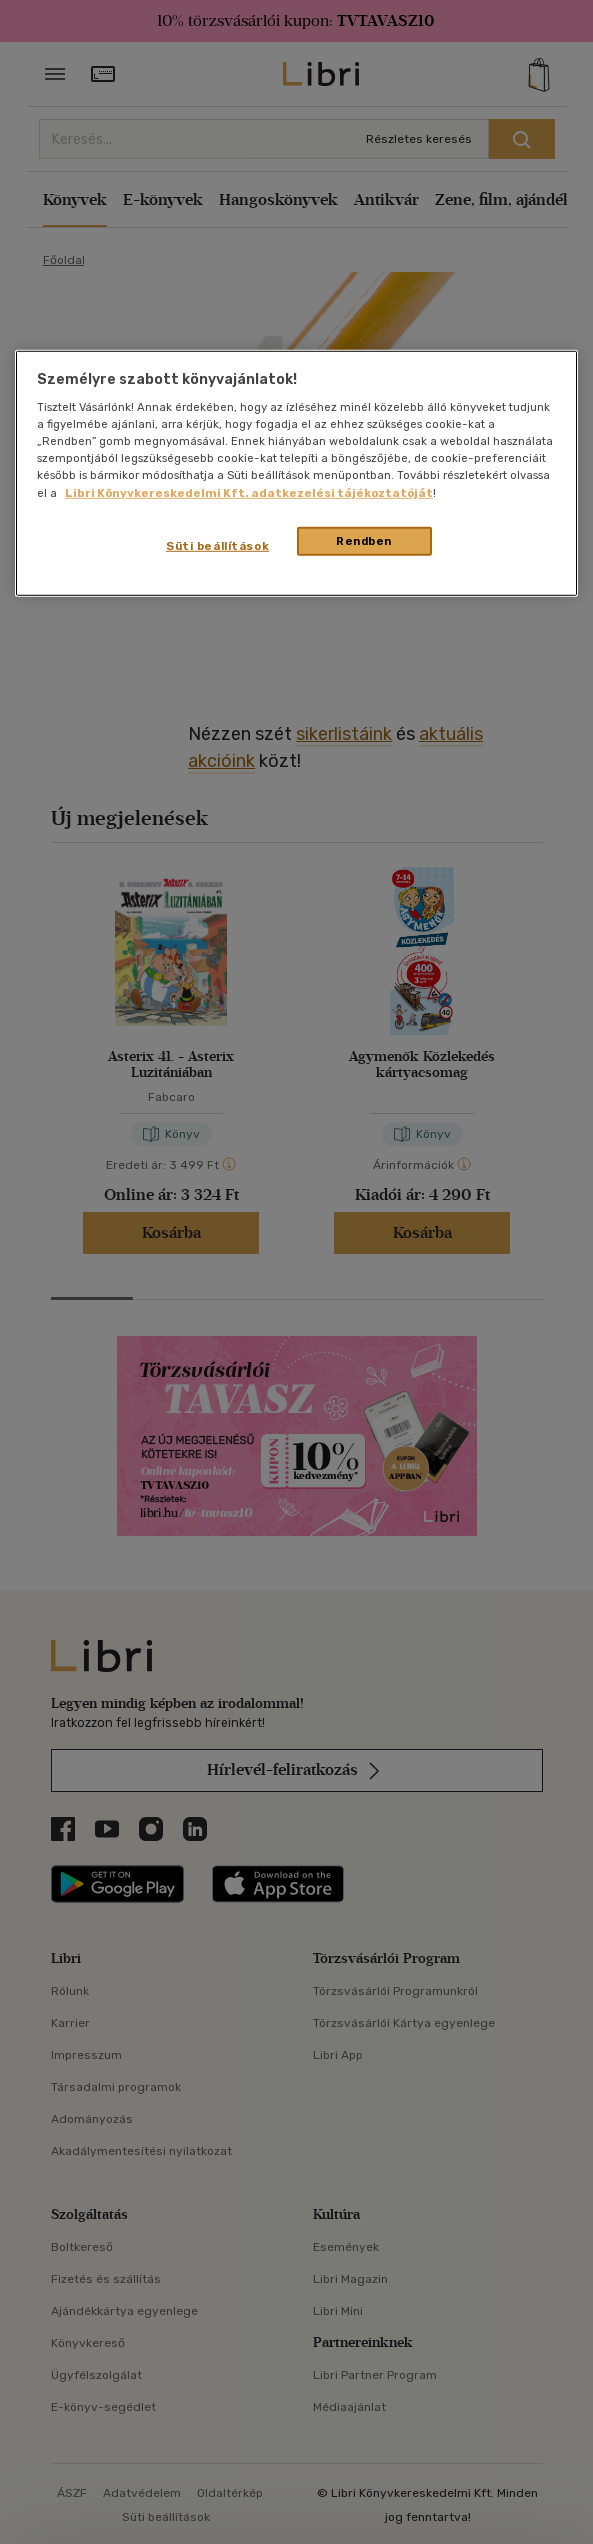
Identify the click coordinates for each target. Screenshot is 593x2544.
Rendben (364, 540)
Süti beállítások (217, 545)
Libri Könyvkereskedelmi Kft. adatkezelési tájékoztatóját (249, 492)
